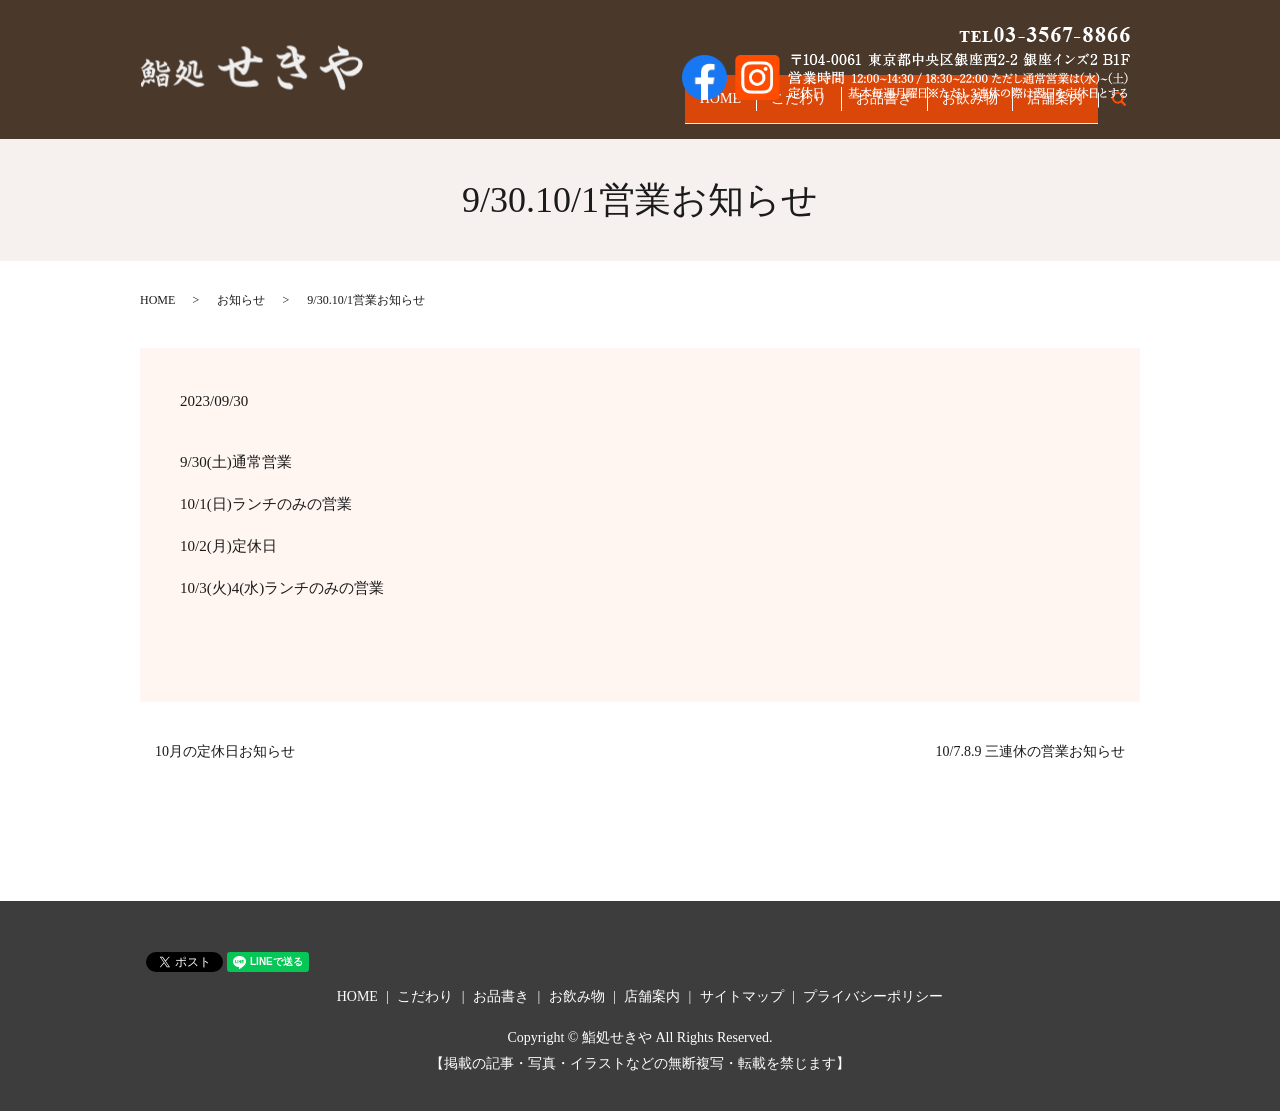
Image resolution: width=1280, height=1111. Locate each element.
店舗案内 (1049, 107)
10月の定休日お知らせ (225, 751)
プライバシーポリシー (873, 996)
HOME (664, 107)
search (1129, 108)
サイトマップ (742, 996)
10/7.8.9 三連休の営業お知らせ (1030, 751)
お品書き (853, 107)
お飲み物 (951, 107)
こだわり (755, 107)
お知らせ (241, 300)
